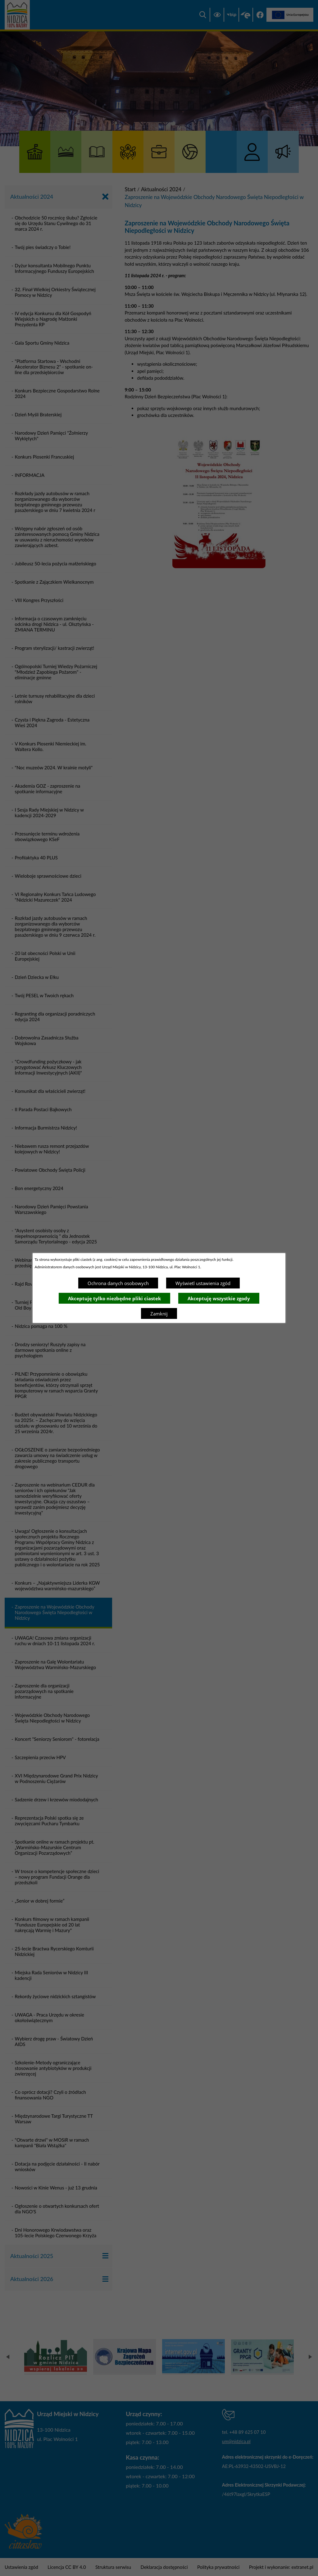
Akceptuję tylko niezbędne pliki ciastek (114, 1298)
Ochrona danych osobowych (118, 1283)
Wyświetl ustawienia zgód (202, 1283)
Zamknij (159, 1314)
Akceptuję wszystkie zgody (219, 1298)
